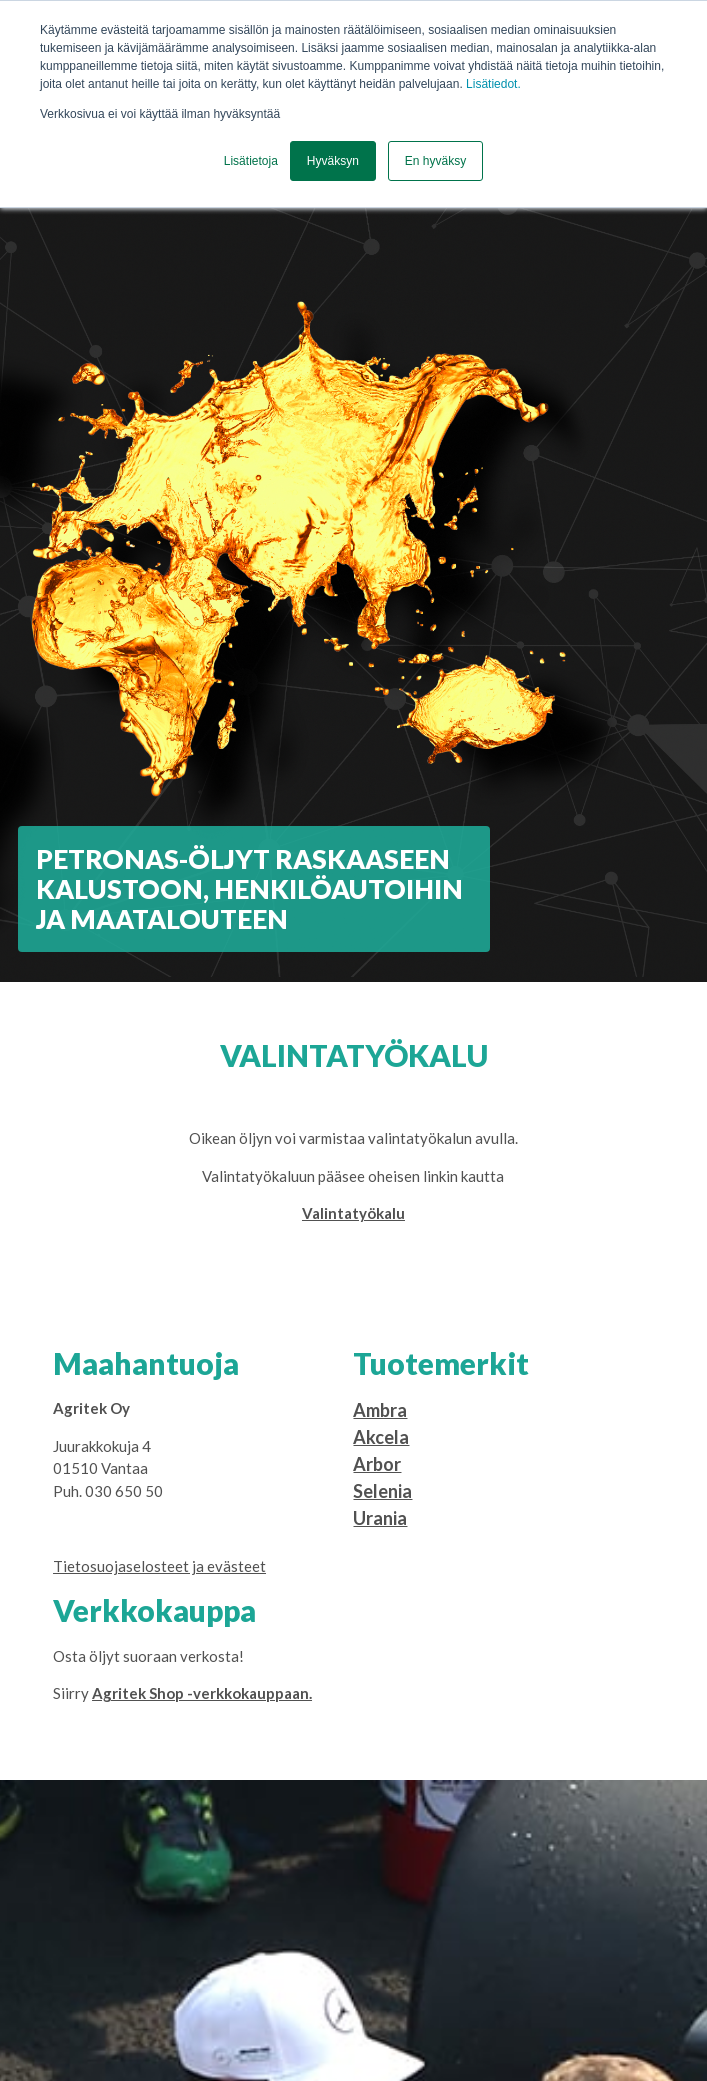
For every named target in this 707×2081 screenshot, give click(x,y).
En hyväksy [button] (435, 161)
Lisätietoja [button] (251, 161)
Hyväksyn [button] (333, 161)
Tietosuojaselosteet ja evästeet (159, 1566)
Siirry (182, 1693)
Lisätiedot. (493, 84)
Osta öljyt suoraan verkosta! (148, 1656)
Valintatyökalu (353, 1213)
